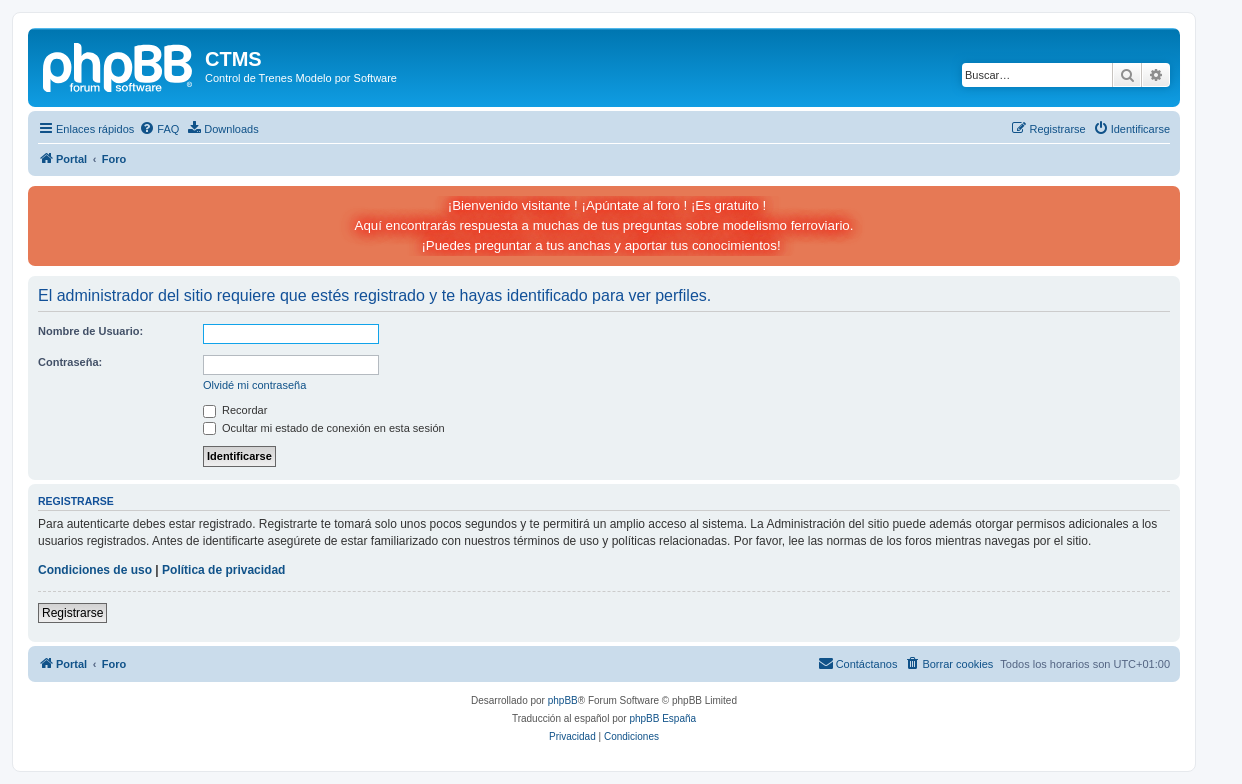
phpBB (563, 700)
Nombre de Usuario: (90, 331)
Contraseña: (70, 362)
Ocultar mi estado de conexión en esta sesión (324, 428)
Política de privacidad (223, 570)
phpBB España (662, 718)
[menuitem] (159, 129)
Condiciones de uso (95, 570)
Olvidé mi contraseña (254, 385)
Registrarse (72, 613)
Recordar (235, 410)
